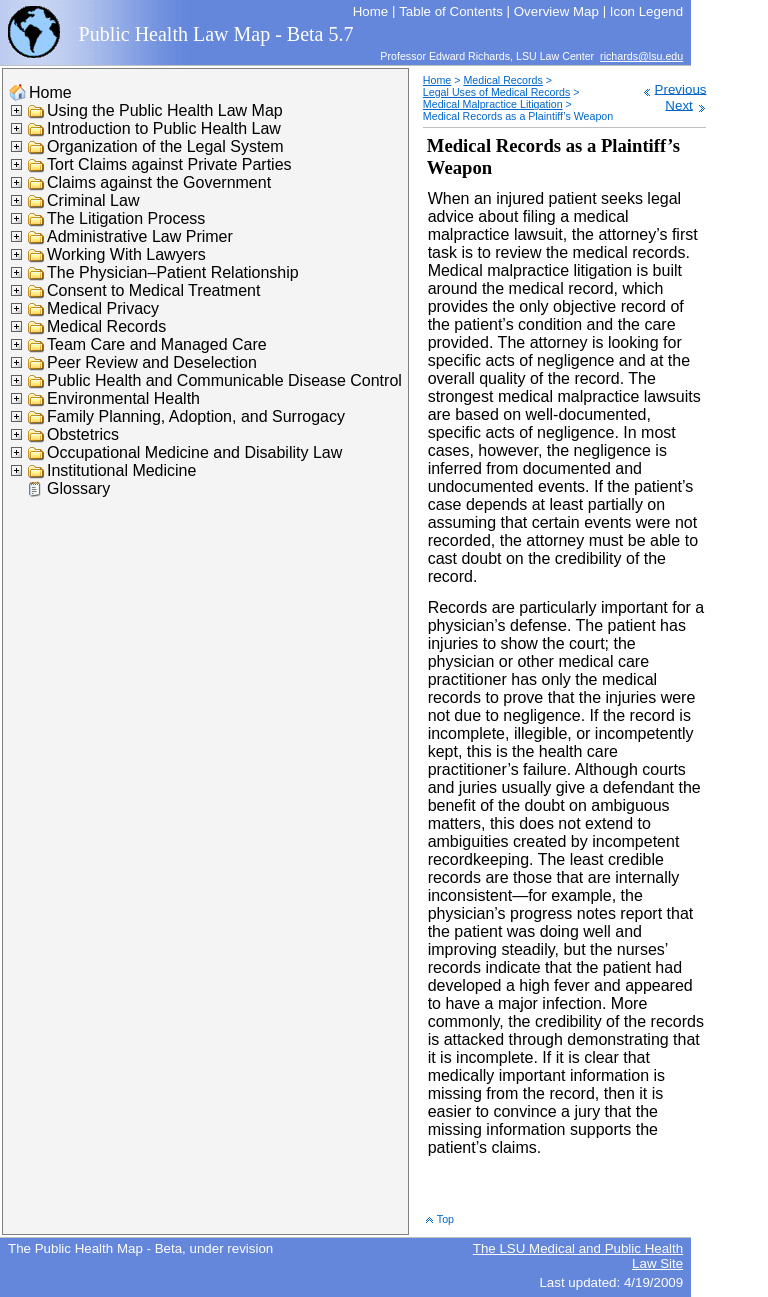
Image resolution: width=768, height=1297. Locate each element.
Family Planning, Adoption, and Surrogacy (196, 416)
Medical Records (106, 326)
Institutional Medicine (121, 470)
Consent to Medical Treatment (153, 290)
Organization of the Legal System (165, 146)
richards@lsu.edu (641, 56)
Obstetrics (83, 434)
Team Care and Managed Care (157, 344)
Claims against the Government (159, 182)
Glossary (78, 488)
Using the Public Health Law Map (165, 110)
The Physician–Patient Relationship (173, 272)
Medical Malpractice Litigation (493, 104)
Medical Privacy (103, 308)
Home (50, 92)
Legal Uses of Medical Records (496, 92)
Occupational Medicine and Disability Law (194, 452)
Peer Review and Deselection (152, 362)
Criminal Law (93, 200)
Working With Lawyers (126, 254)
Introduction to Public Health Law (164, 128)
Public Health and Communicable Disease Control (224, 380)
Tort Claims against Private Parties (169, 164)
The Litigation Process (126, 218)
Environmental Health (123, 398)
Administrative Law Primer (140, 236)
